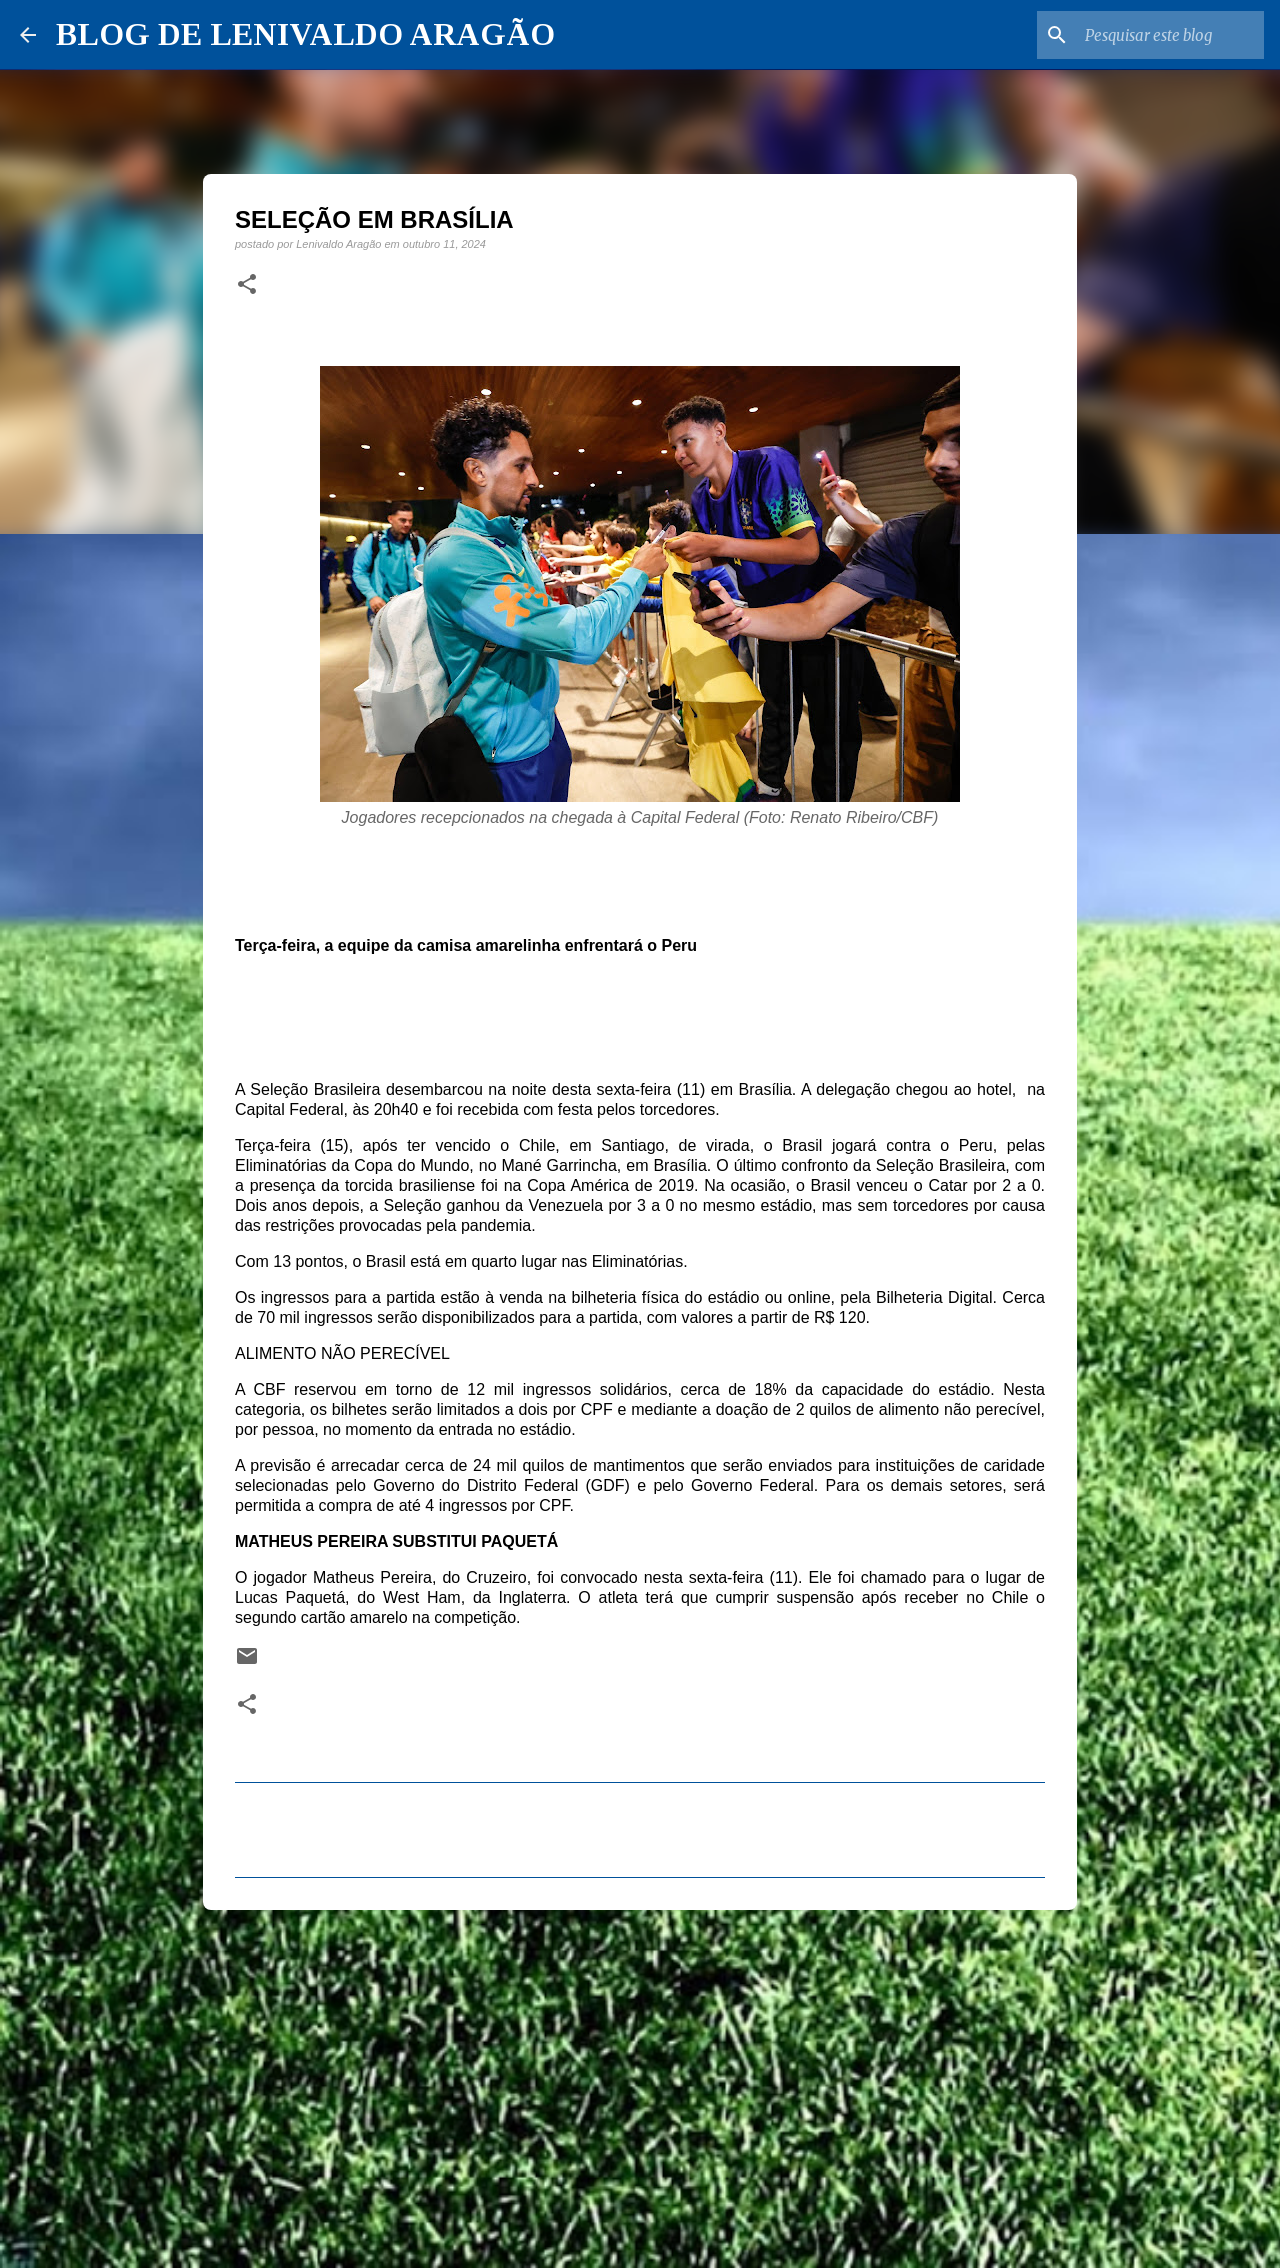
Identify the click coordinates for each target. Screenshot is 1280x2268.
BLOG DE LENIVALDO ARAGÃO (305, 34)
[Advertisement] (640, 2080)
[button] (247, 285)
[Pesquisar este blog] (1159, 35)
